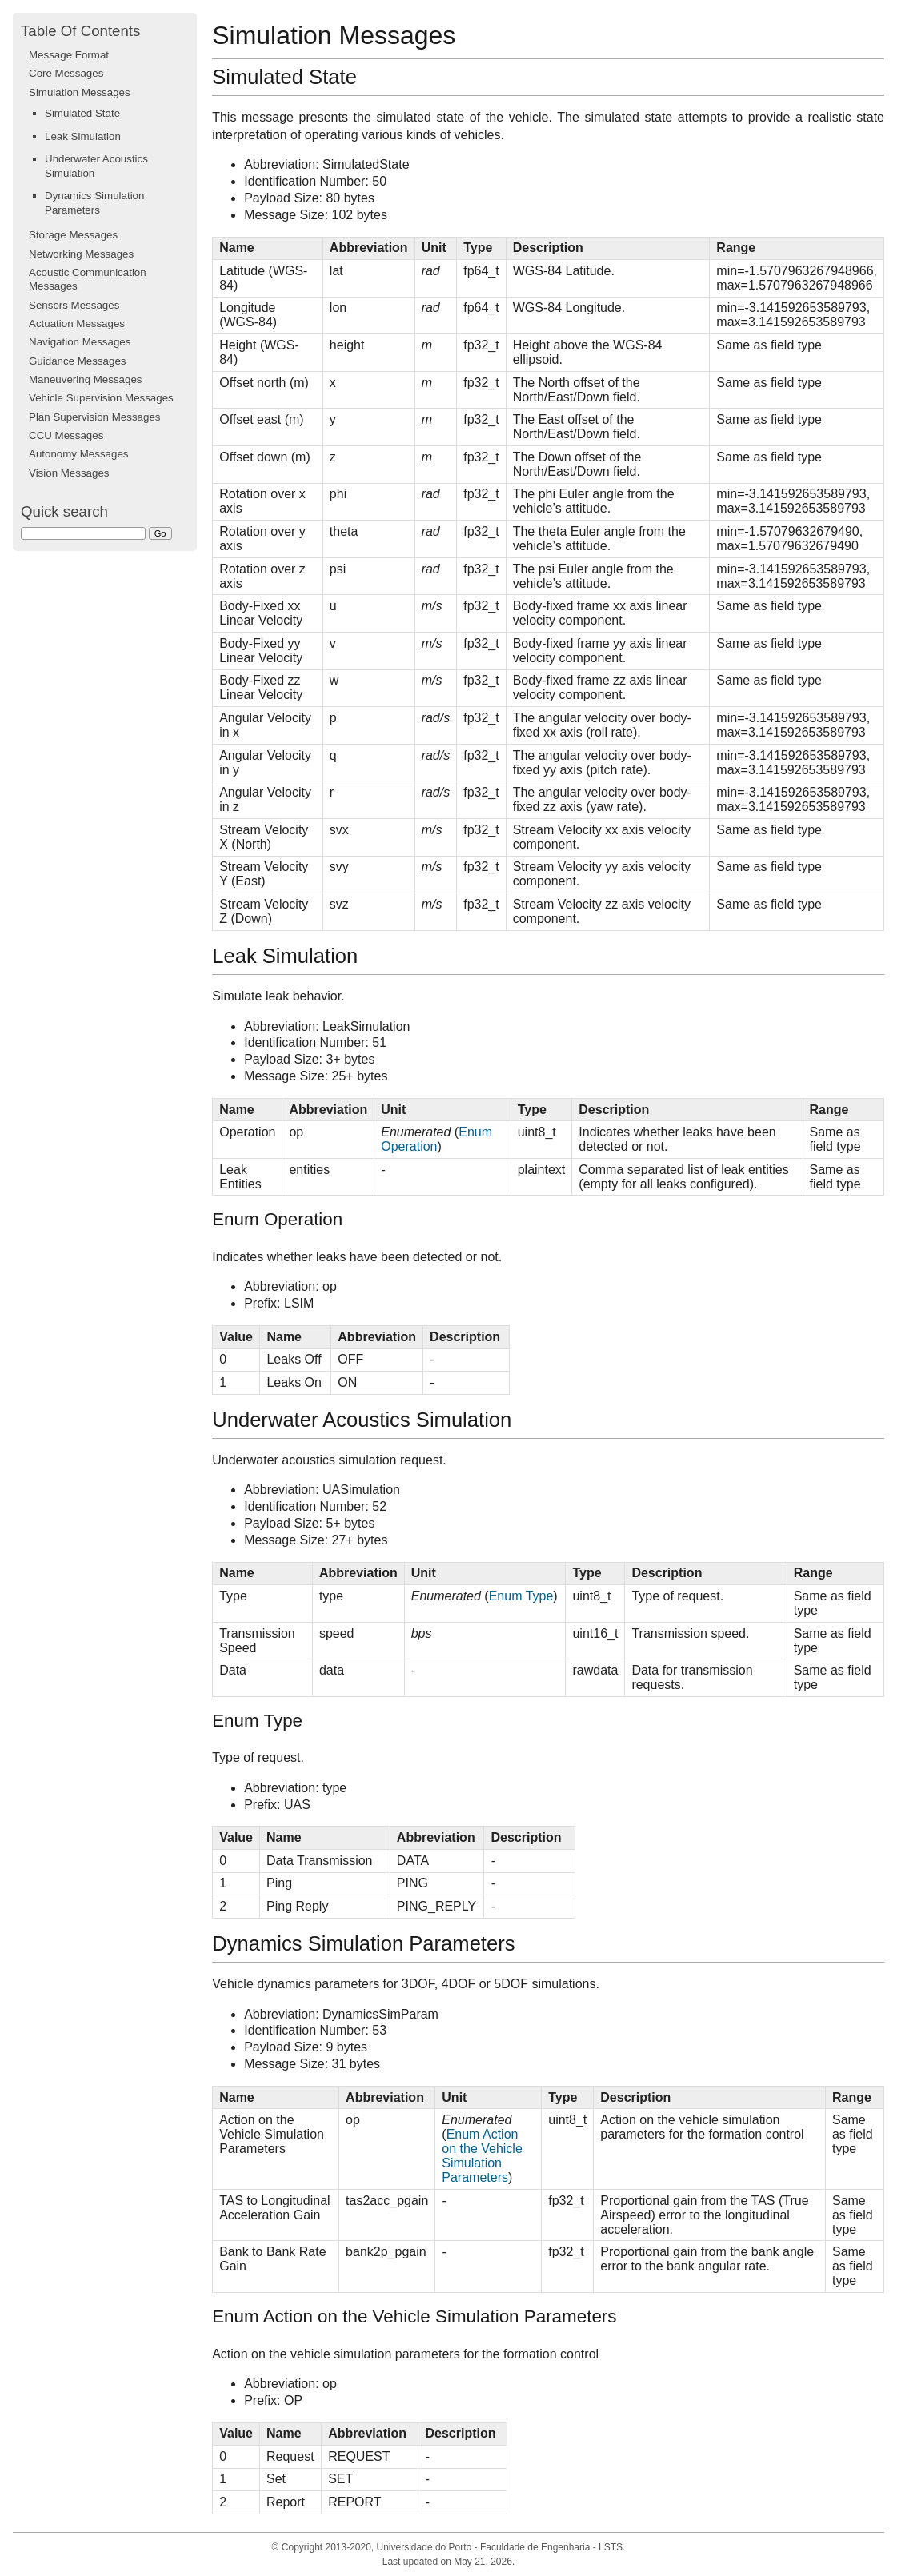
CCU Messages (66, 435)
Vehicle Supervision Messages (101, 398)
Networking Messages (81, 254)
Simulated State (82, 113)
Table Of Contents (80, 30)
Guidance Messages (77, 361)
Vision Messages (69, 473)
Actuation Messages (77, 323)
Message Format (69, 55)
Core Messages (66, 73)
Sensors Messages (74, 305)
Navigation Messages (79, 342)
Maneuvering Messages (85, 379)
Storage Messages (73, 235)
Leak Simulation (83, 136)
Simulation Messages (79, 92)
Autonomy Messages (78, 454)
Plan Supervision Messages (94, 417)
